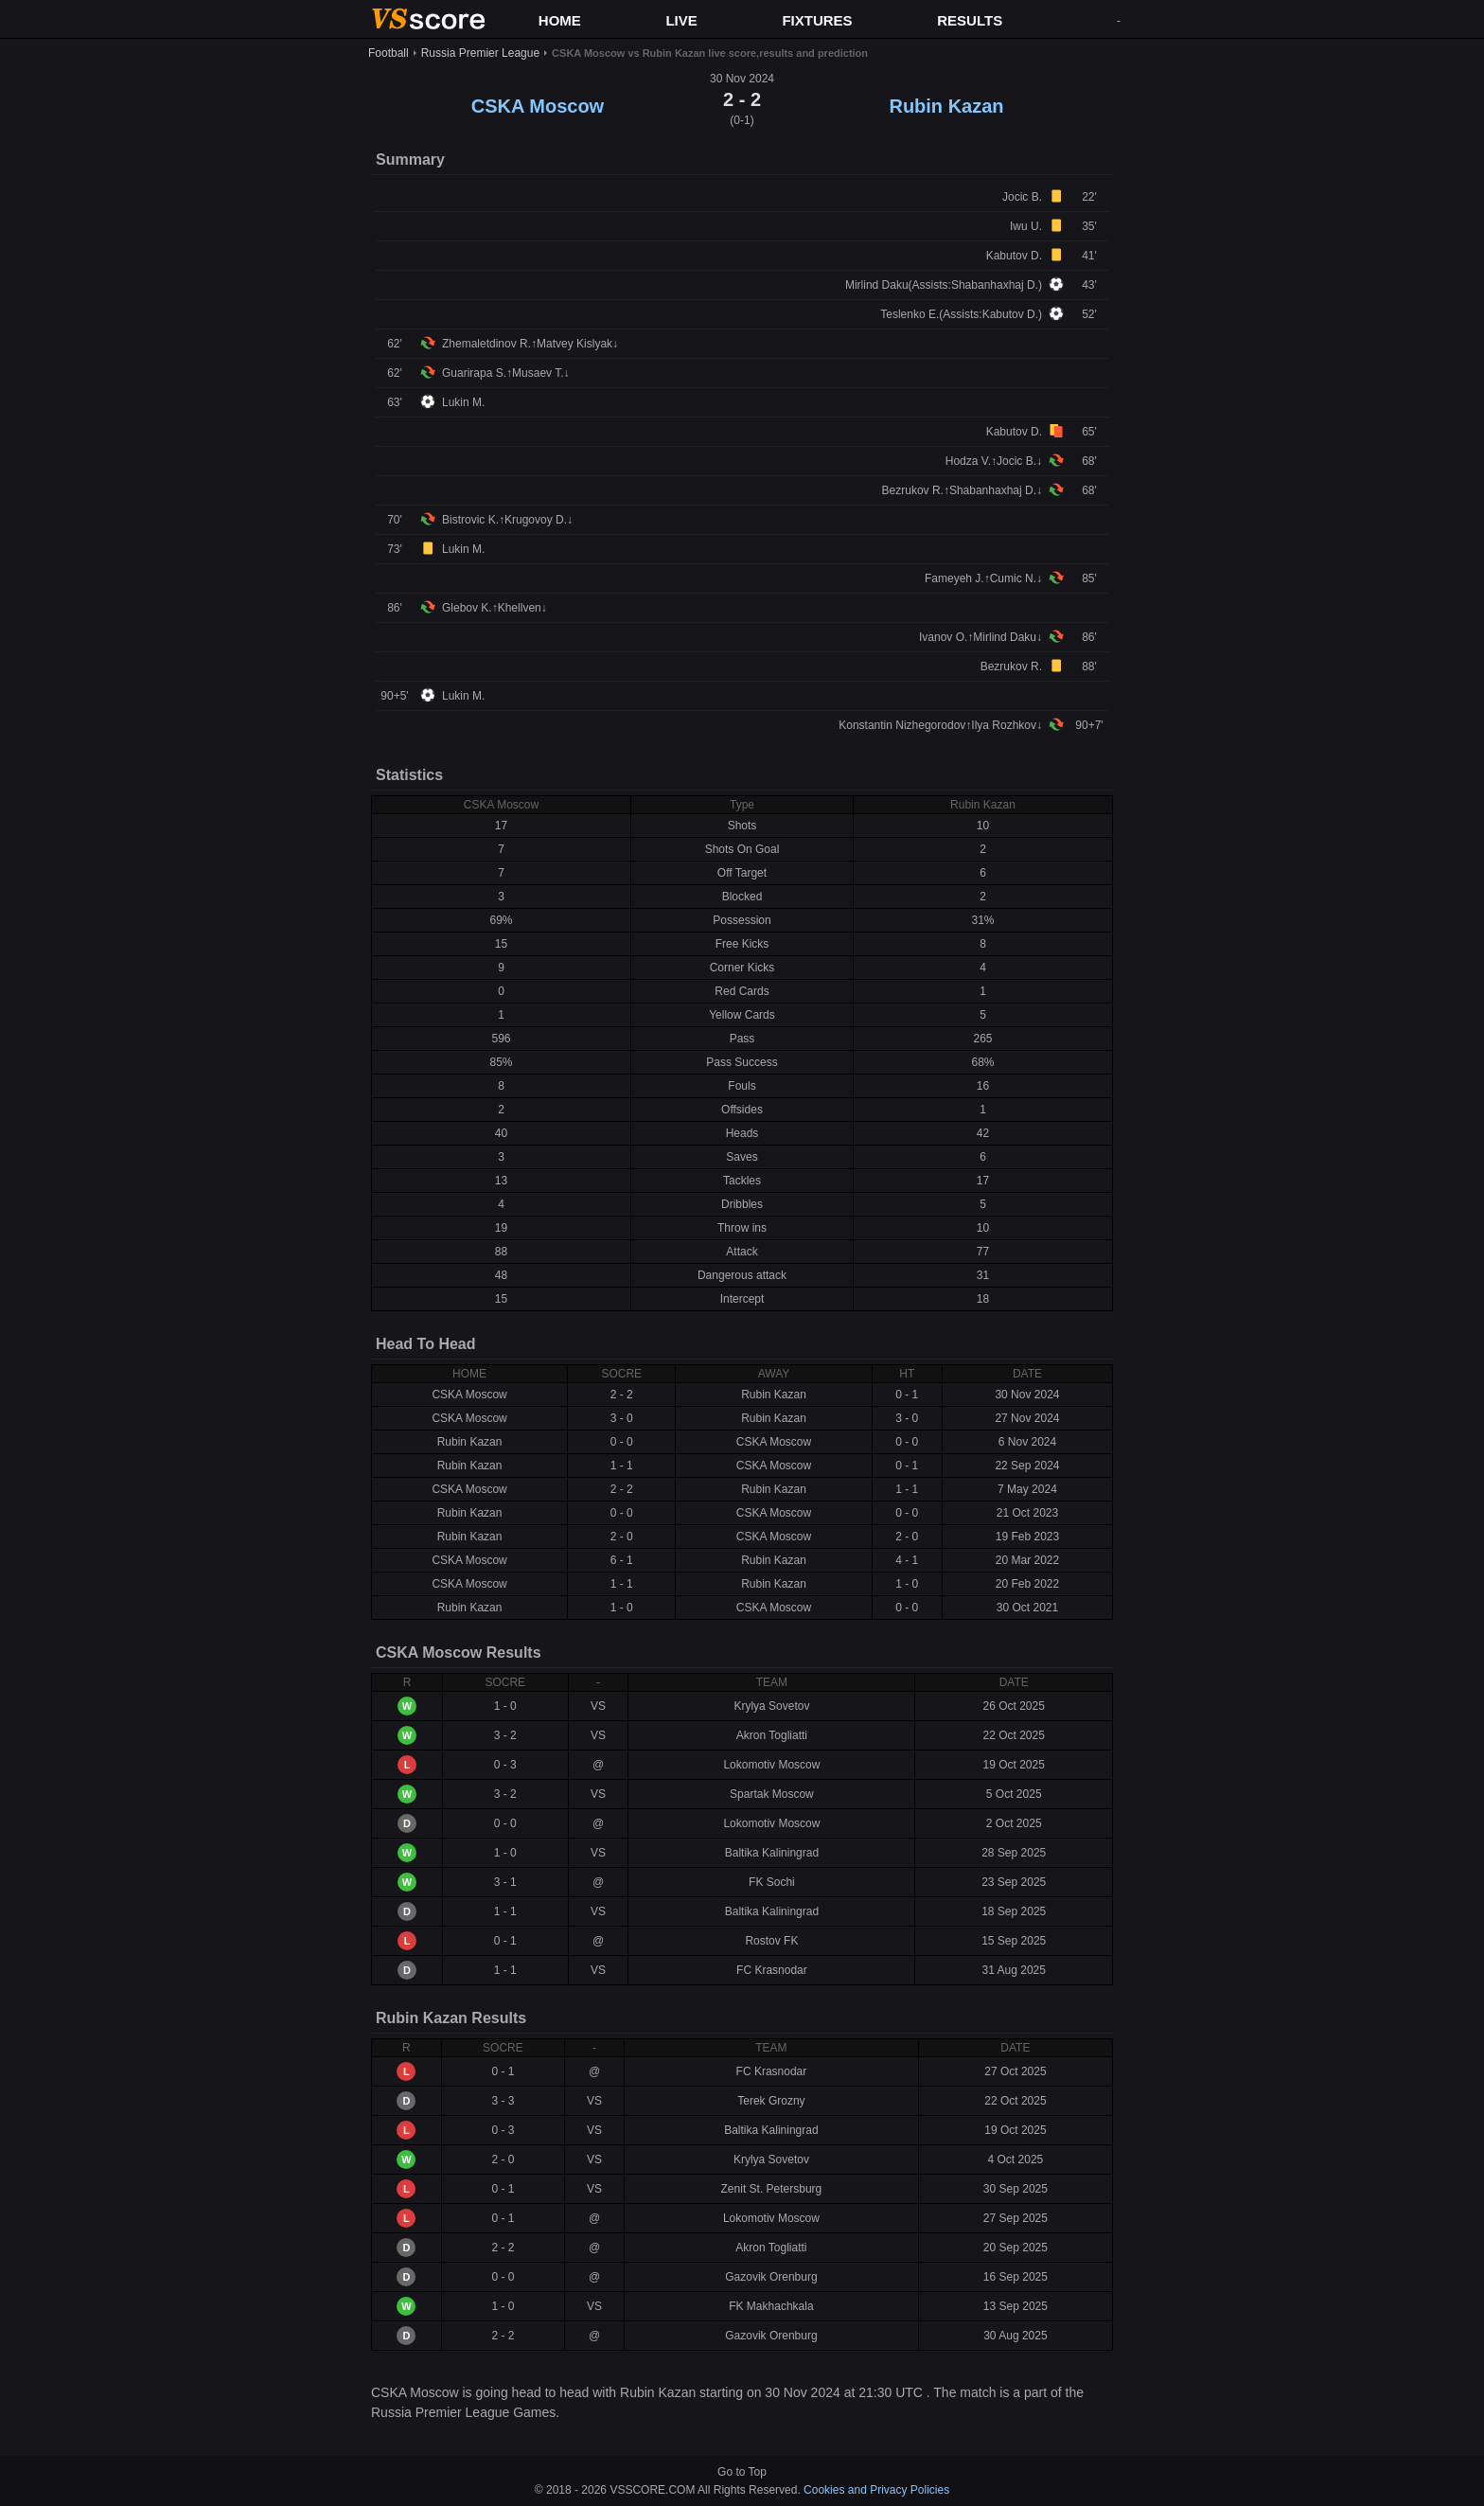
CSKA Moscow (537, 106)
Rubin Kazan (946, 106)
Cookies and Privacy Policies (876, 2490)
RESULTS (969, 20)
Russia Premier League (480, 53)
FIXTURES (817, 20)
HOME (560, 20)
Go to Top (742, 2472)
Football (388, 53)
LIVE (681, 20)
